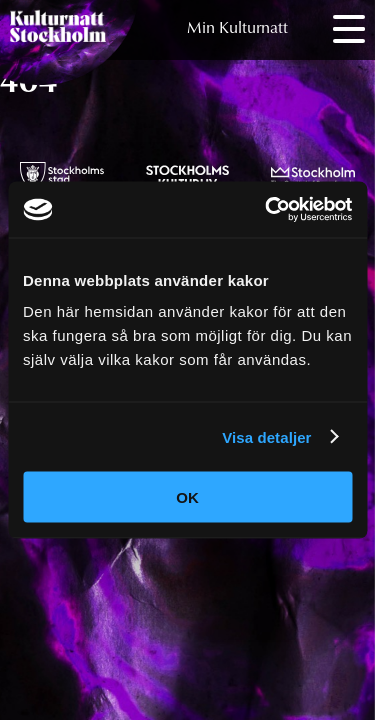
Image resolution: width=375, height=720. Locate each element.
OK (187, 497)
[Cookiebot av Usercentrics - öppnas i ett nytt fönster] (267, 210)
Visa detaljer (266, 436)
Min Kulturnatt (237, 29)
